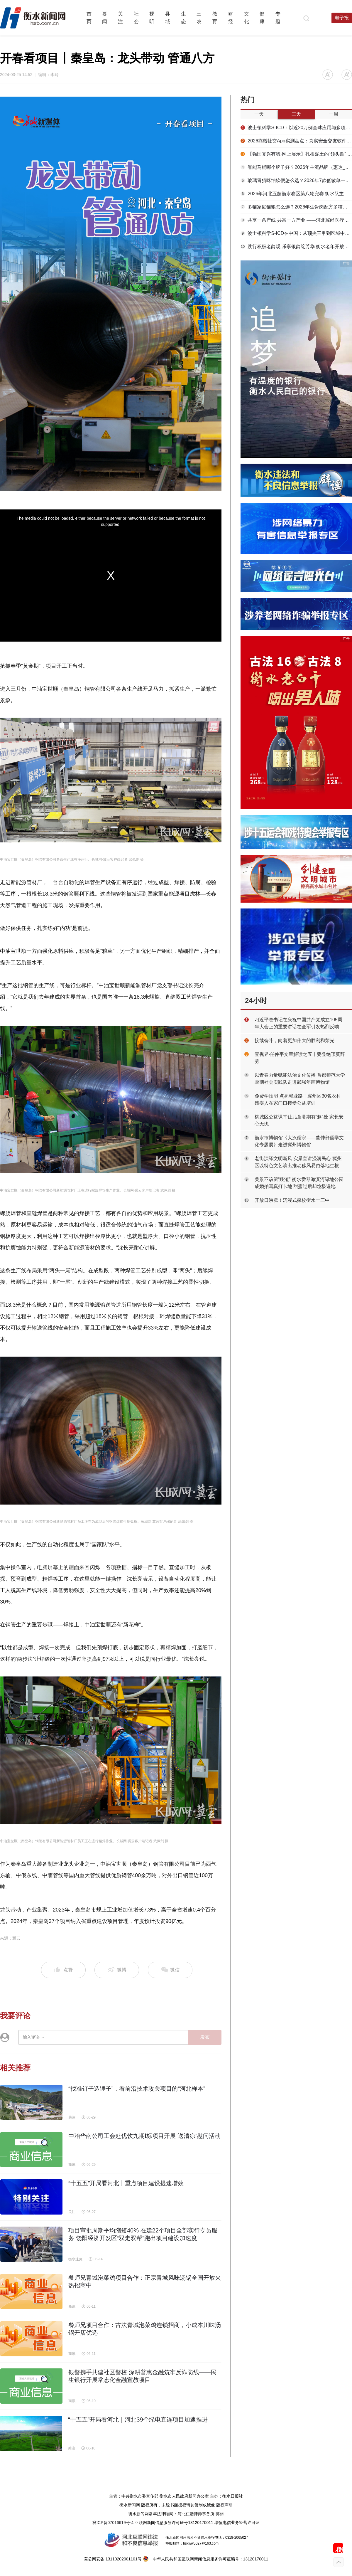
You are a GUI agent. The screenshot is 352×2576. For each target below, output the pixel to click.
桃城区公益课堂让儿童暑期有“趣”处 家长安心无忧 (299, 1120)
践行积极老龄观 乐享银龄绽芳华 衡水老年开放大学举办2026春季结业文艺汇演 (296, 246)
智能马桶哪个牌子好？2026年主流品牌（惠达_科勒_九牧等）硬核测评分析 (296, 167)
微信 (170, 1970)
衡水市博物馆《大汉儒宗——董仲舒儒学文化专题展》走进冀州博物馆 (299, 1141)
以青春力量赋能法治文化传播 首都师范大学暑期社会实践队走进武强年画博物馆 (300, 1079)
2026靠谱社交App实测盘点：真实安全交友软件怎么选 (296, 140)
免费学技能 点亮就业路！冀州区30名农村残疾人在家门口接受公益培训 (298, 1099)
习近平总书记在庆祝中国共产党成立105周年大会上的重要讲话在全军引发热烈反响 (298, 1023)
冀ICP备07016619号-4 (112, 2522)
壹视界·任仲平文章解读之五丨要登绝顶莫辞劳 (300, 1058)
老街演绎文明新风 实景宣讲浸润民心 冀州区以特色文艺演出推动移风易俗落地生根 (298, 1162)
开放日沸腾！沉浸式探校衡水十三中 (292, 1200)
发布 (205, 2037)
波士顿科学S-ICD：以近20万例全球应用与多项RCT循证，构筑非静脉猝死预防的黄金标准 (296, 127)
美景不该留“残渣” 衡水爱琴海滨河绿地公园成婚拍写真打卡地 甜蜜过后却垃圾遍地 (299, 1183)
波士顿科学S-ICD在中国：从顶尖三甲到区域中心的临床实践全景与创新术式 (296, 233)
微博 (116, 1970)
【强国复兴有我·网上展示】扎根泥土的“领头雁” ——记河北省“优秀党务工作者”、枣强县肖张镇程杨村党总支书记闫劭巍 (296, 154)
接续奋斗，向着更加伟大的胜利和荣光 (294, 1040)
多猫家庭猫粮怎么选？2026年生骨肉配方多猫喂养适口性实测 (296, 206)
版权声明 (224, 2505)
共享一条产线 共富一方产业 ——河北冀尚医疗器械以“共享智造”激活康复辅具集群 (296, 220)
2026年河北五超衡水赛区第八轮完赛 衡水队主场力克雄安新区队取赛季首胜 (296, 193)
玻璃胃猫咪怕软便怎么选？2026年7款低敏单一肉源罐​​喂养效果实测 (296, 180)
